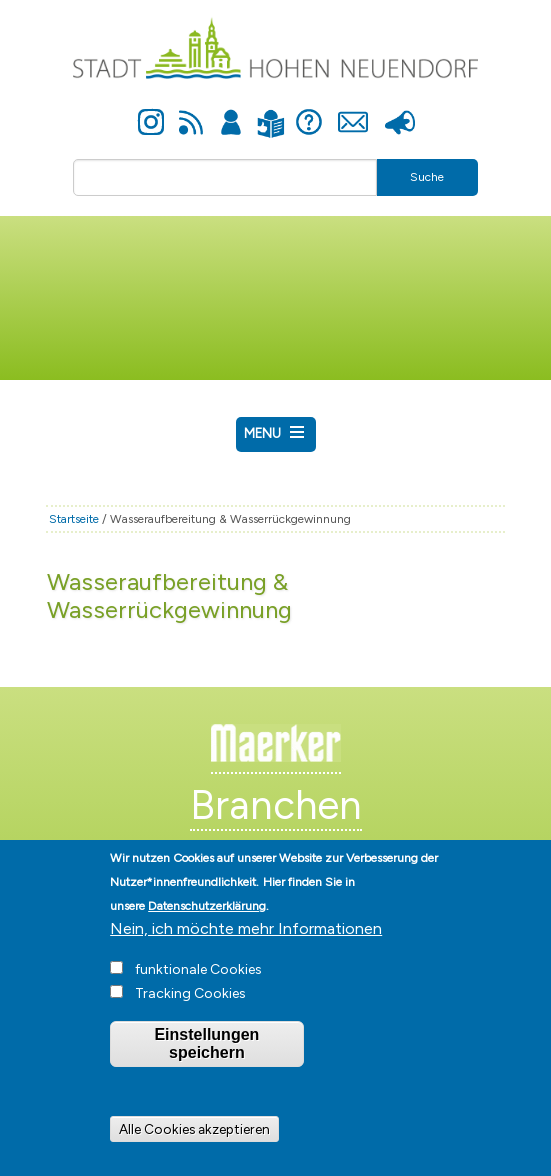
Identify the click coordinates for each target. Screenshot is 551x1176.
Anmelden (231, 111)
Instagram (151, 111)
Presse (400, 111)
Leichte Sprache (271, 111)
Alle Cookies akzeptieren (194, 1148)
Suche (427, 177)
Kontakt (353, 111)
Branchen (276, 805)
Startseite (74, 519)
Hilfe (309, 111)
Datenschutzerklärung (207, 924)
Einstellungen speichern (206, 1061)
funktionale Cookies (198, 987)
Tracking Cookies (190, 1011)
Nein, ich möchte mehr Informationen (246, 946)
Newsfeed (191, 111)
